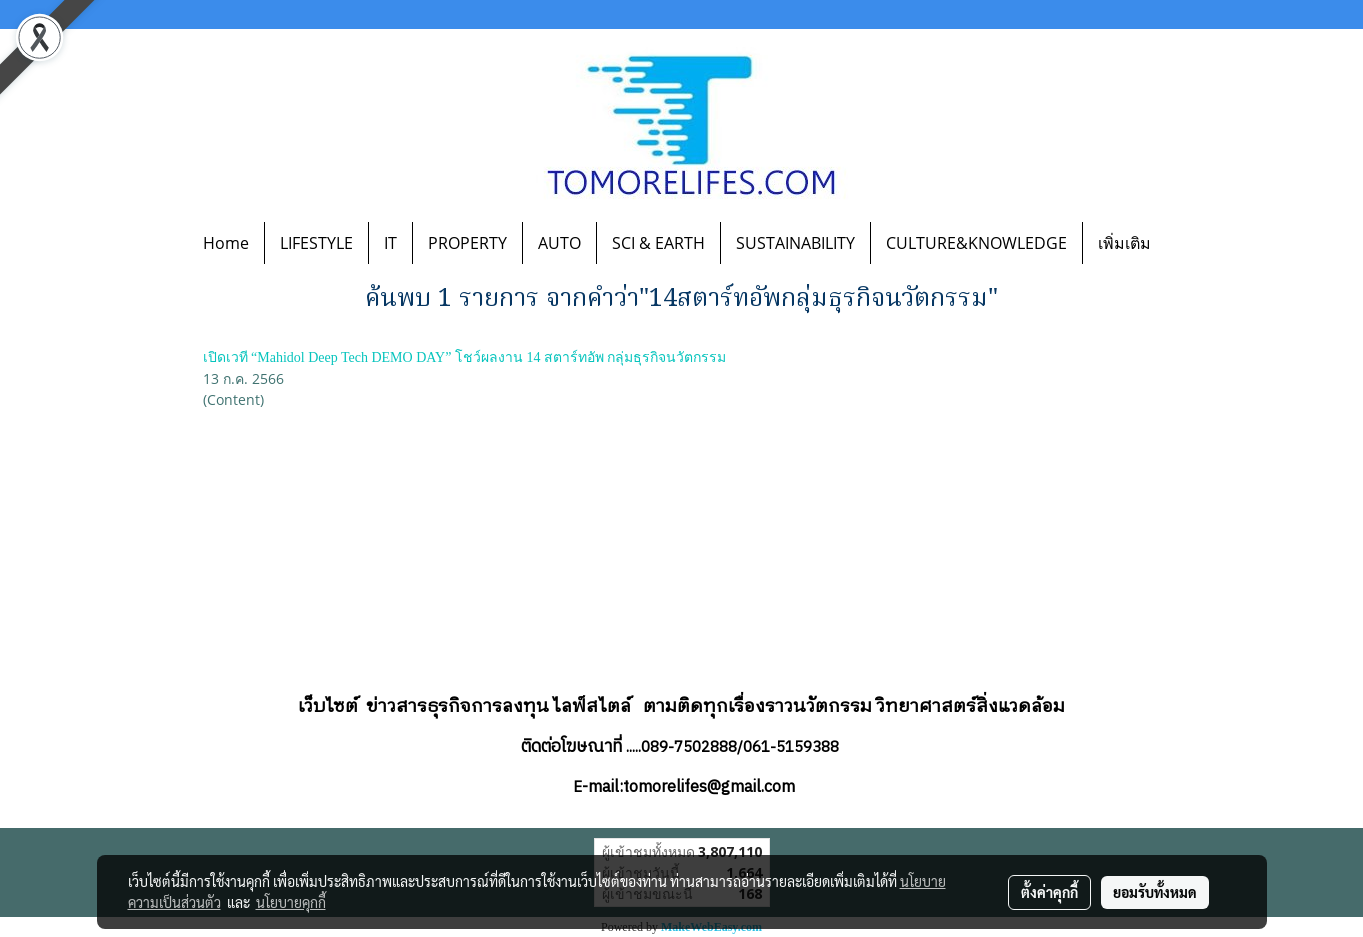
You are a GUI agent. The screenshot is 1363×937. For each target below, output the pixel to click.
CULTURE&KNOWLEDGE (976, 243)
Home (226, 243)
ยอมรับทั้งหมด (1155, 892)
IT (390, 243)
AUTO (559, 243)
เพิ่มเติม (1124, 243)
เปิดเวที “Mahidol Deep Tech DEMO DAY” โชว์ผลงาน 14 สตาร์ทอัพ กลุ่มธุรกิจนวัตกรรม (465, 357)
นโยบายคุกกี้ (291, 902)
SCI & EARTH (658, 243)
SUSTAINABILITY (795, 243)
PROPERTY (467, 243)
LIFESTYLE (316, 243)
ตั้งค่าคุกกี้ (1049, 892)
